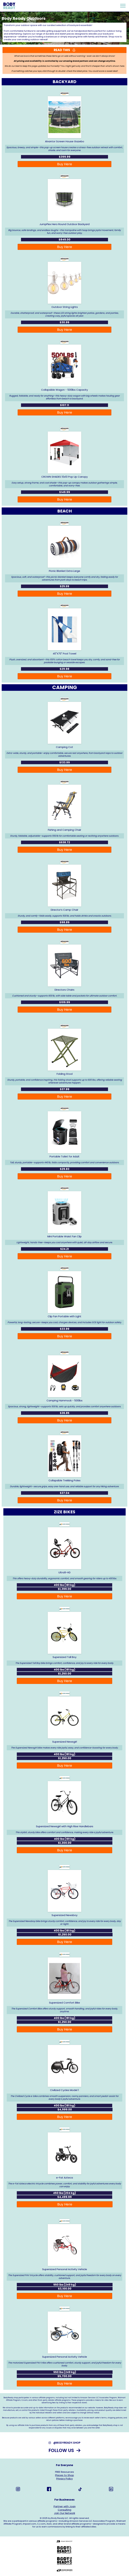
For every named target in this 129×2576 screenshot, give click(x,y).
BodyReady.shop (11, 2397)
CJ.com (25, 2400)
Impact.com (29, 2523)
